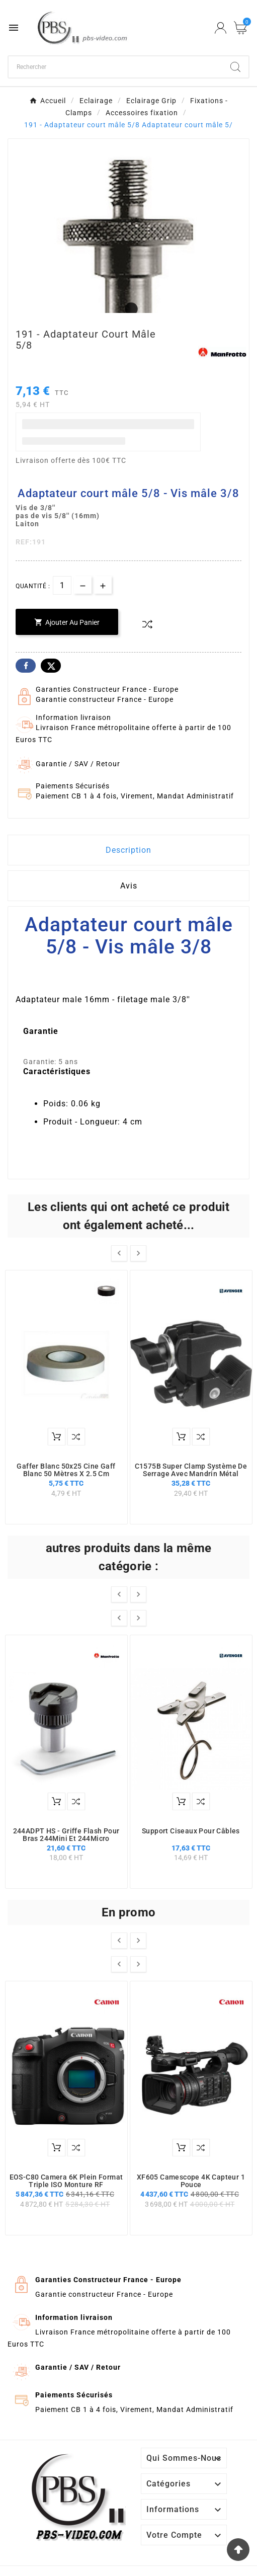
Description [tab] (128, 850)
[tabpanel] (128, 258)
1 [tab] (129, 309)
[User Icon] (220, 28)
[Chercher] (115, 66)
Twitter (51, 666)
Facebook (26, 666)
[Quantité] (62, 585)
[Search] (235, 66)
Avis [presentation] (128, 886)
